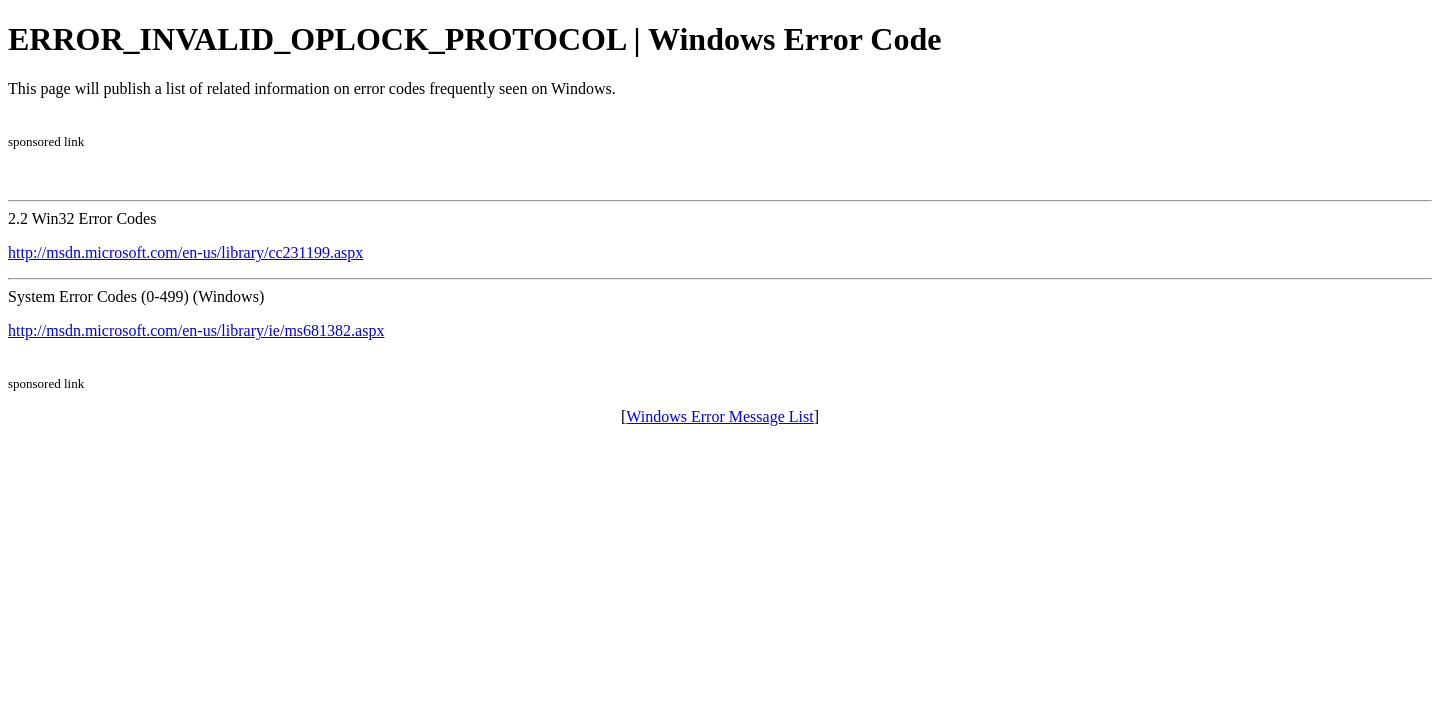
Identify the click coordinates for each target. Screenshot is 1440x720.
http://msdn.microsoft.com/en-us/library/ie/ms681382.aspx (196, 330)
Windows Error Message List (719, 416)
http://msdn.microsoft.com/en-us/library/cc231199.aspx (185, 252)
